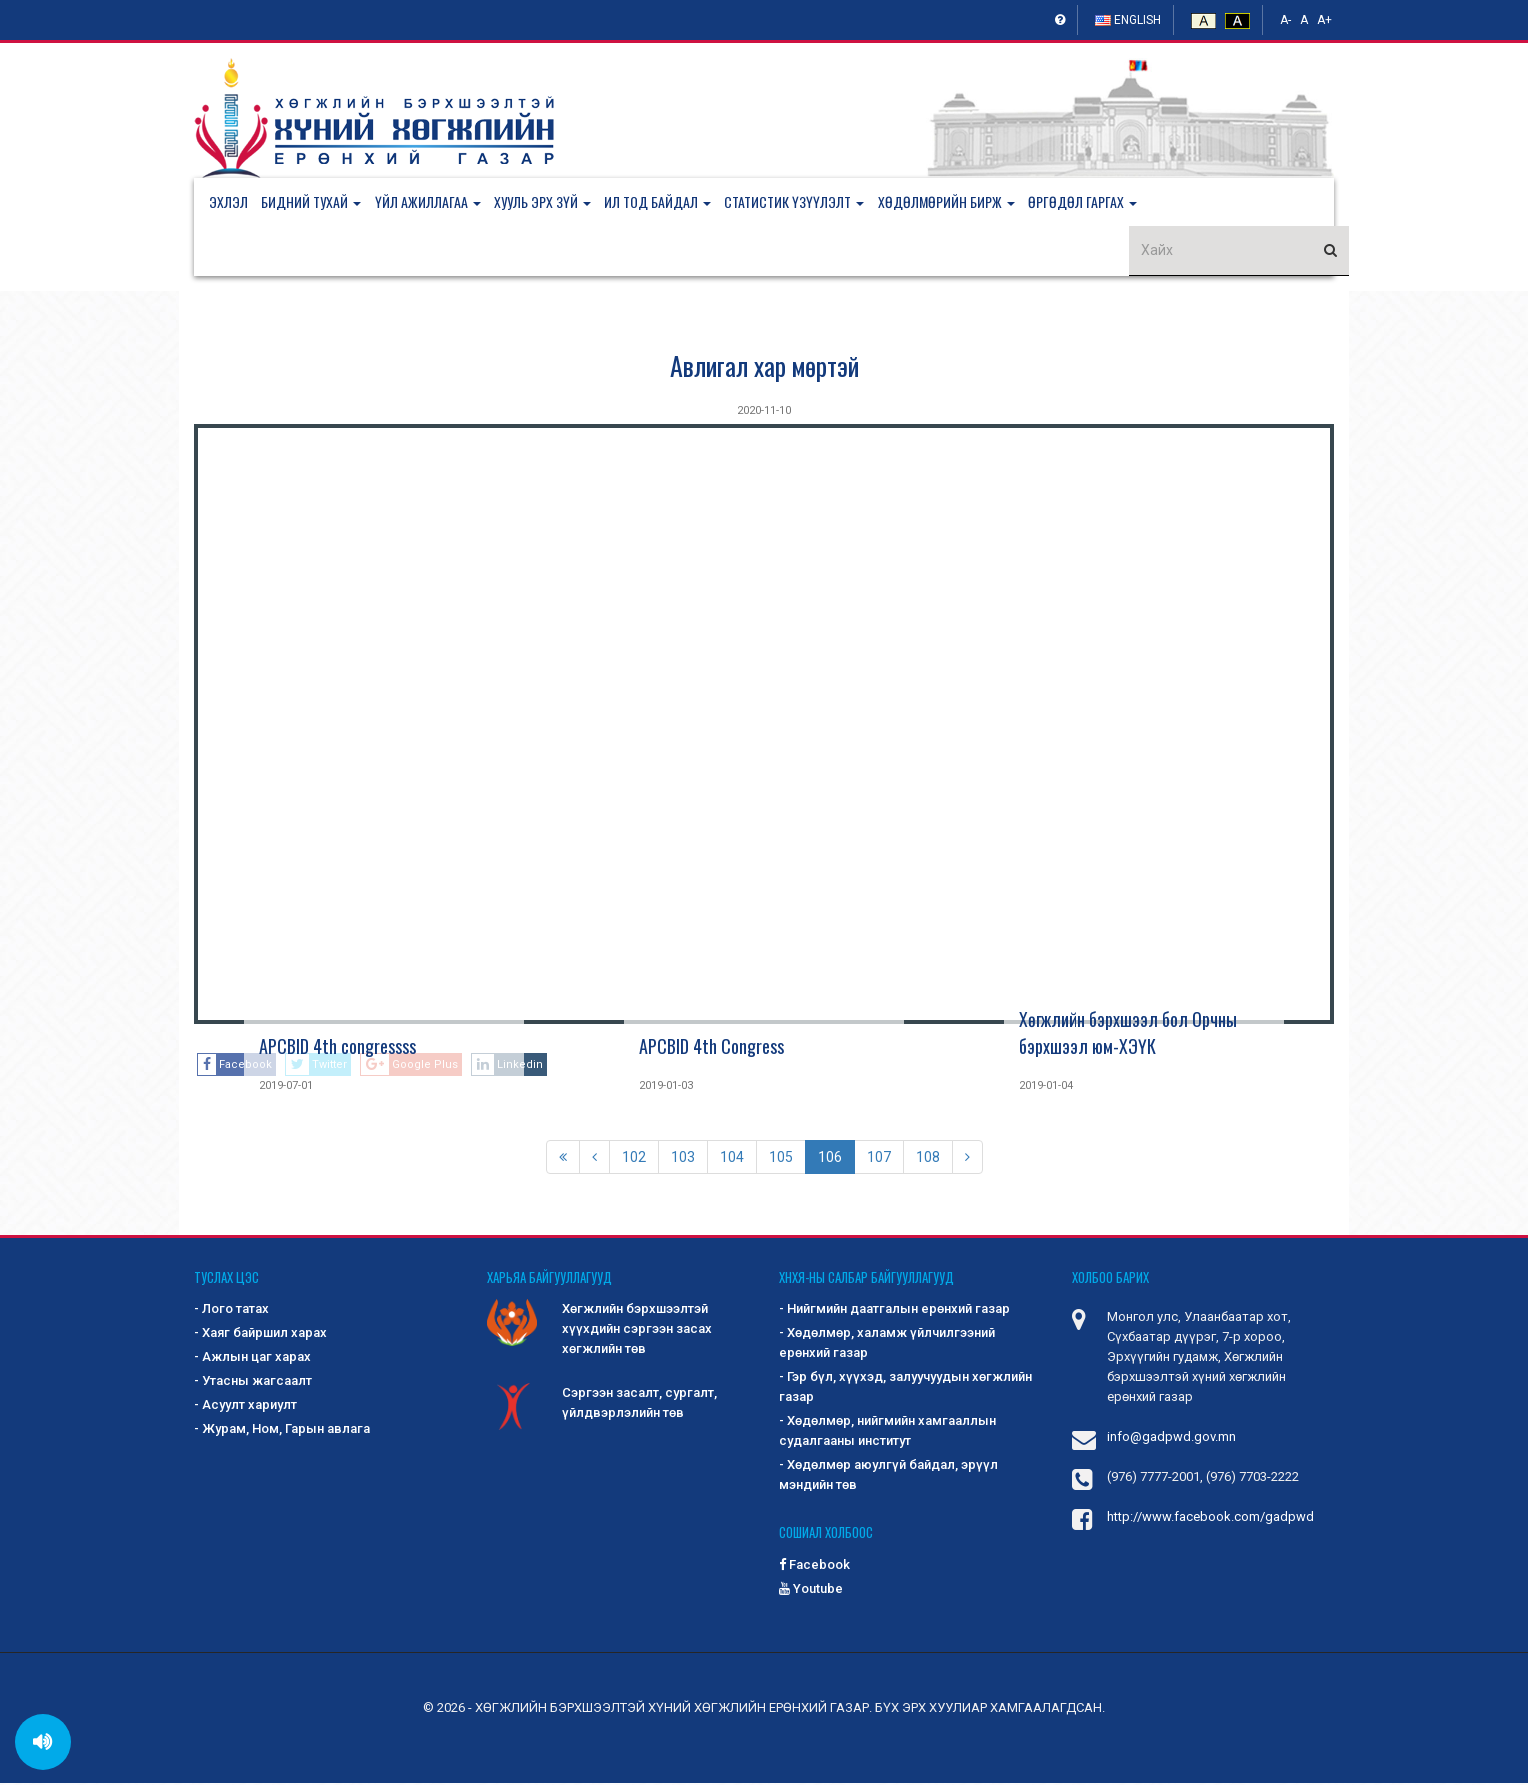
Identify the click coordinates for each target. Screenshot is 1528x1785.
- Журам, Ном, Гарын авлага (282, 1431)
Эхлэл (228, 202)
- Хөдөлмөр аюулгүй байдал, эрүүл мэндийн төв (888, 1477)
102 (634, 1159)
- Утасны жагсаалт (253, 1383)
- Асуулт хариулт (245, 1407)
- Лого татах (231, 1311)
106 (830, 1159)
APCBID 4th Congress (711, 1048)
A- (1285, 20)
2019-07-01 (286, 1087)
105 (781, 1159)
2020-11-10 (764, 412)
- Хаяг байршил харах (260, 1335)
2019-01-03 (666, 1087)
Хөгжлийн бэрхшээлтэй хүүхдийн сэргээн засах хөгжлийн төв (599, 1330)
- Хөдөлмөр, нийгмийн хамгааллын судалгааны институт (887, 1433)
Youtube (811, 1590)
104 (732, 1159)
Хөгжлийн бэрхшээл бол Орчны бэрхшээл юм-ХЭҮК (1128, 1034)
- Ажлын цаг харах (252, 1359)
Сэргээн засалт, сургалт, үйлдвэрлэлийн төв (602, 1407)
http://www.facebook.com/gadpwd (1210, 1519)
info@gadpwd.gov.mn (1171, 1439)
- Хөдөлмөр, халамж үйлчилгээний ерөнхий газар (887, 1345)
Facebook (814, 1566)
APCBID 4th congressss (337, 1048)
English (1128, 20)
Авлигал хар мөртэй (764, 367)
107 (879, 1159)
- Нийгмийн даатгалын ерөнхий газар (894, 1311)
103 (683, 1159)
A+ (1324, 20)
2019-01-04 (1046, 1087)
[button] (320, 203)
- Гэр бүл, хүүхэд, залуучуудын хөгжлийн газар (905, 1389)
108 (928, 1159)
